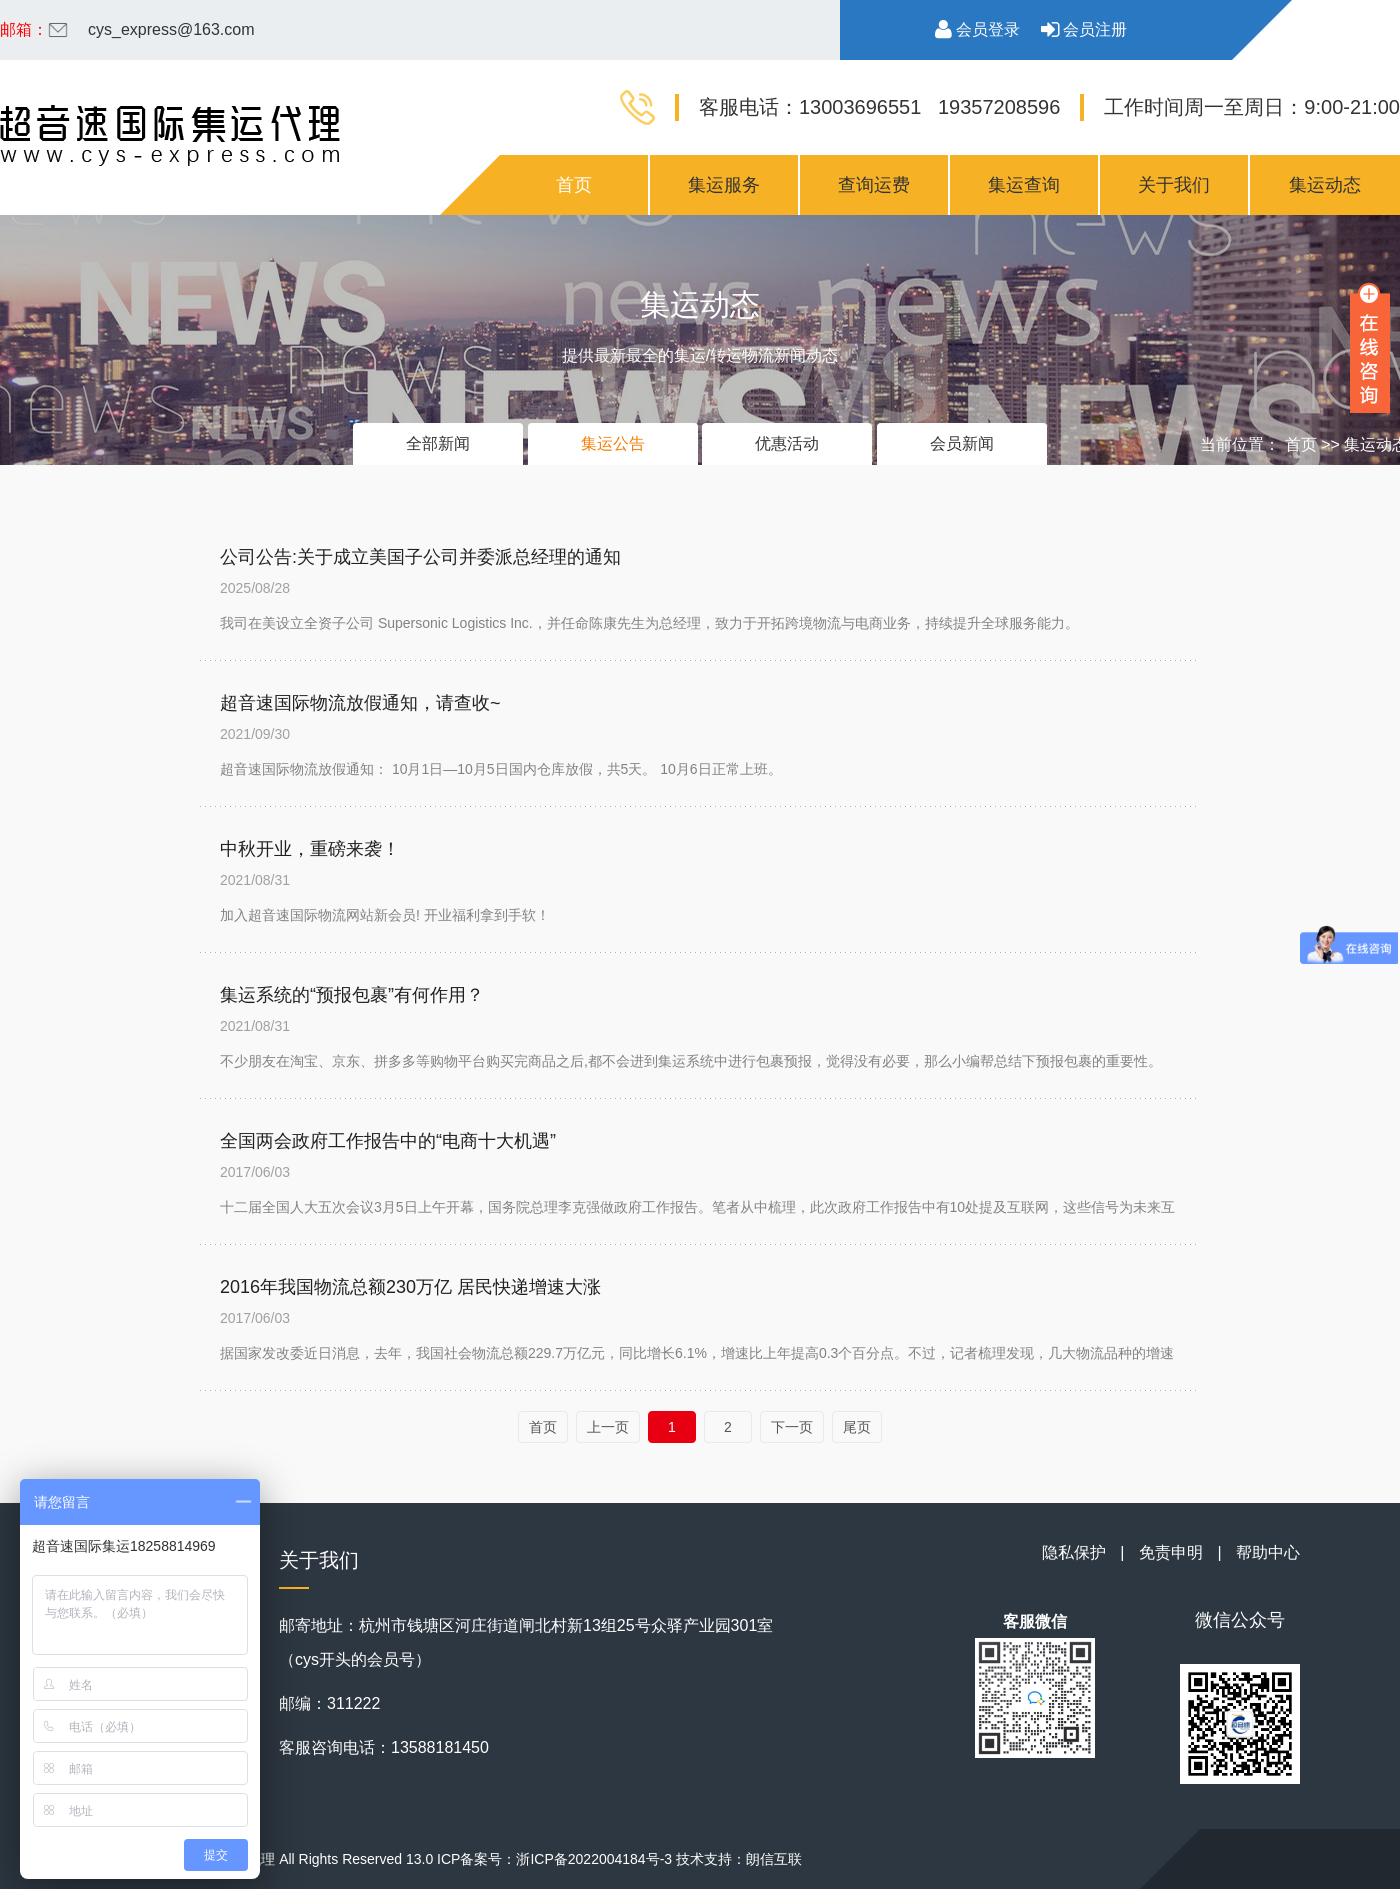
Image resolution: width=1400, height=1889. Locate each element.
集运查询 (1024, 185)
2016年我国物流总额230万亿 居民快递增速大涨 (410, 1287)
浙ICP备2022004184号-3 (594, 1859)
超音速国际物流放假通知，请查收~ (360, 703)
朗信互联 (774, 1859)
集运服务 (724, 185)
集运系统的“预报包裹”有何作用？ (352, 995)
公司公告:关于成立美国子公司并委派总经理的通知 (420, 557)
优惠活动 (787, 443)
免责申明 (1171, 1552)
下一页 (792, 1427)
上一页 (608, 1427)
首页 (574, 185)
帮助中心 (1268, 1552)
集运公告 (613, 443)
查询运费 (874, 185)
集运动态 (1325, 185)
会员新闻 (962, 443)
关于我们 (1174, 185)
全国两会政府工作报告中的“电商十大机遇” (388, 1141)
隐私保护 (1074, 1552)
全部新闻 (438, 443)
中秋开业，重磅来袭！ (310, 849)
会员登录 (977, 29)
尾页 (857, 1427)
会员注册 (1084, 29)
